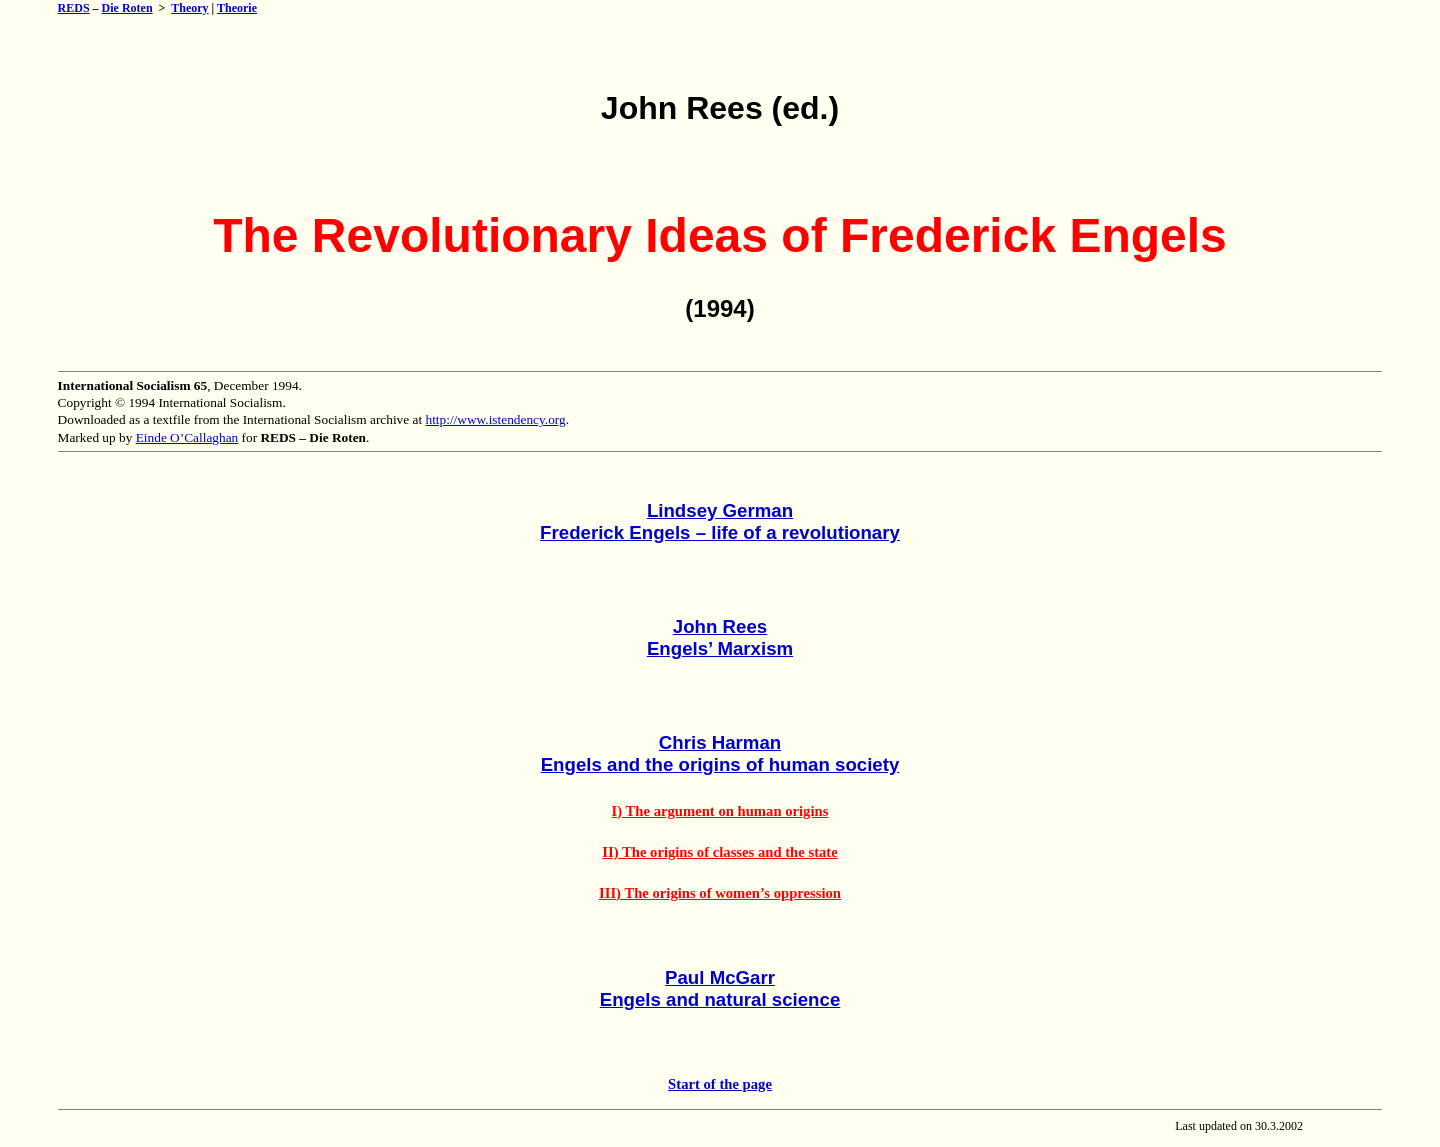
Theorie (237, 8)
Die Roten (127, 8)
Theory (189, 8)
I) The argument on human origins (720, 811)
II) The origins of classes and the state (719, 852)
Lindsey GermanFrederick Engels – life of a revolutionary (720, 521)
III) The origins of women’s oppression (720, 893)
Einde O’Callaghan (187, 437)
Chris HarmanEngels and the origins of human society (720, 753)
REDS (74, 8)
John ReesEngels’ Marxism (720, 637)
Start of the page (720, 1084)
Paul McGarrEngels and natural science (720, 988)
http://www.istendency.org (495, 419)
